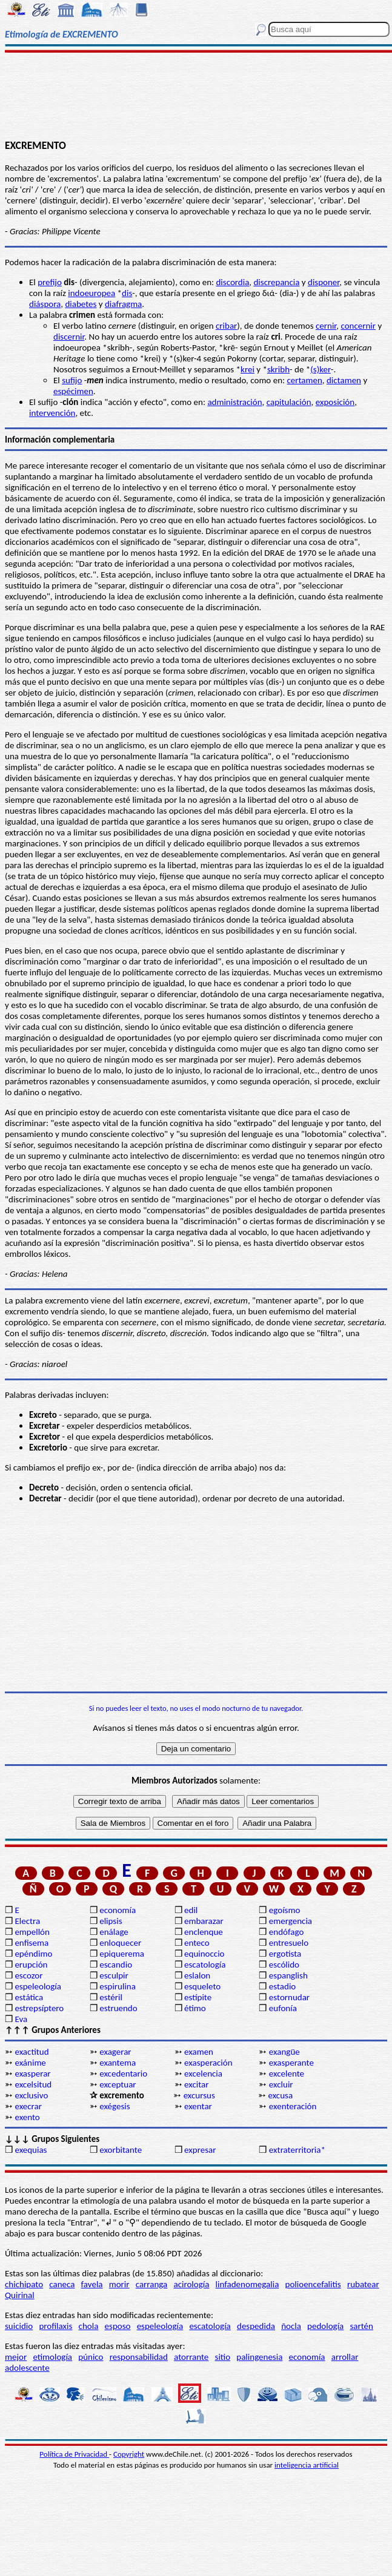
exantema (117, 2062)
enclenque (203, 1931)
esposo (118, 2326)
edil (191, 1910)
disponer (323, 282)
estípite (197, 1997)
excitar (196, 2084)
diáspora (45, 303)
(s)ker (320, 369)
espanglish (288, 1975)
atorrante (191, 2356)
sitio (223, 2356)
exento (27, 2117)
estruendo (118, 2008)
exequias (31, 2149)
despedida (256, 2326)
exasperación (208, 2062)
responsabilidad (139, 2356)
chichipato (24, 2284)
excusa (280, 2095)
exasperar (32, 2073)
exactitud (31, 2051)
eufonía (283, 2008)
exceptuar (117, 2084)
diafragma (123, 303)
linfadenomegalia (247, 2284)
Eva (21, 2019)
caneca (62, 2284)
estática (29, 1997)
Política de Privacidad (74, 2454)
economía (117, 1910)
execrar (28, 2106)
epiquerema (121, 1953)
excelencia (203, 2073)
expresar (200, 2149)
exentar (198, 2106)
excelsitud (33, 2084)
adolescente (27, 2367)
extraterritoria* (297, 2149)
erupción (31, 1964)
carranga (152, 2284)
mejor (16, 2356)
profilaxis (55, 2326)
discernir (68, 336)
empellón (32, 1931)
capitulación (289, 402)
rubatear (363, 2284)
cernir (326, 325)
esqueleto (202, 1986)
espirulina (117, 1986)
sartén (361, 2326)
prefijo (50, 282)
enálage (113, 1931)
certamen (304, 380)
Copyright (128, 2454)
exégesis (114, 2106)
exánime (30, 2062)
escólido (284, 1964)
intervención (52, 412)
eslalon (197, 1975)
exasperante (291, 2062)
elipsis (110, 1921)
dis (127, 293)
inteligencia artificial (306, 2464)
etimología (52, 2356)
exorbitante (120, 2149)
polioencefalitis (313, 2284)
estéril (110, 1997)
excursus (199, 2095)
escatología (204, 1964)
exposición (335, 402)
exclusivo (31, 2095)
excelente (286, 2073)
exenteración (293, 2106)
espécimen (73, 391)
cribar (226, 325)
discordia (232, 282)
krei (247, 369)
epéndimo (33, 1953)
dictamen (344, 380)
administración (234, 402)
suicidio (19, 2326)
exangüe (284, 2051)
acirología (191, 2284)
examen (198, 2051)
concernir (358, 325)
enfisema (31, 1942)
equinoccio (204, 1953)
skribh (278, 369)
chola (89, 2326)
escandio (115, 1964)
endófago (286, 1931)
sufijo (72, 380)
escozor (28, 1975)
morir (119, 2284)
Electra (27, 1921)
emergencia (290, 1921)
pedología (325, 2326)
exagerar (115, 2051)
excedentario (123, 2073)
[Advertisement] (196, 95)
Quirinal (20, 2295)
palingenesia (259, 2356)
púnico (90, 2356)
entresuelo (288, 1942)
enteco (197, 1942)
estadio (282, 1986)
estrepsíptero (39, 2008)
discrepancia (276, 282)
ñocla (291, 2326)
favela (92, 2284)
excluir (281, 2084)
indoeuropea (91, 293)
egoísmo (285, 1910)
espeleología (38, 1986)
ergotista (285, 1953)
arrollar (345, 2356)
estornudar (289, 1997)
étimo (195, 2008)
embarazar (204, 1921)
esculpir (113, 1975)
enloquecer (120, 1942)
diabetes (80, 303)
